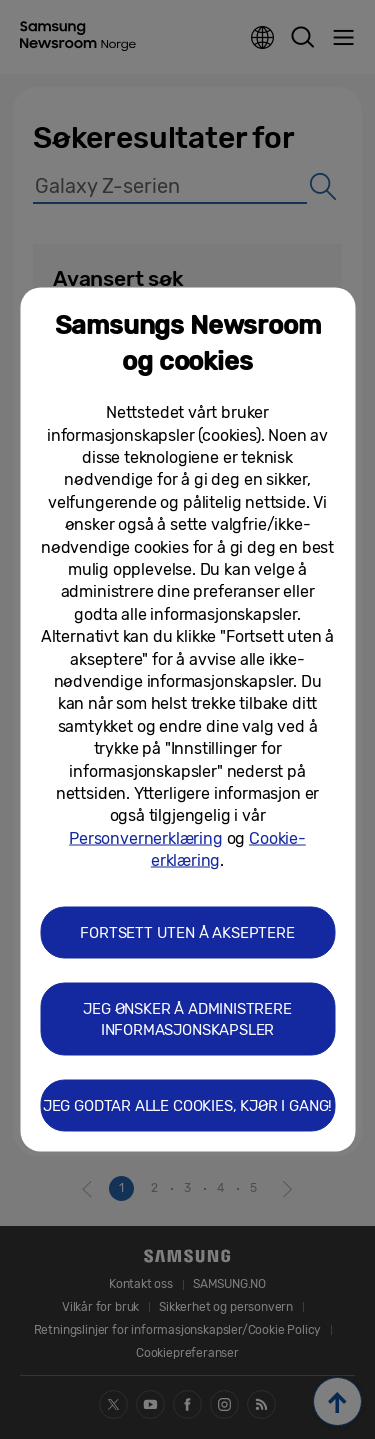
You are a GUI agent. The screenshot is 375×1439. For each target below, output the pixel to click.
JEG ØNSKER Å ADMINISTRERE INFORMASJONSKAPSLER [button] (187, 1019)
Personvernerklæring (146, 837)
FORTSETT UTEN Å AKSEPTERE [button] (187, 933)
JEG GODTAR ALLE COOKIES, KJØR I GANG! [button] (187, 1106)
